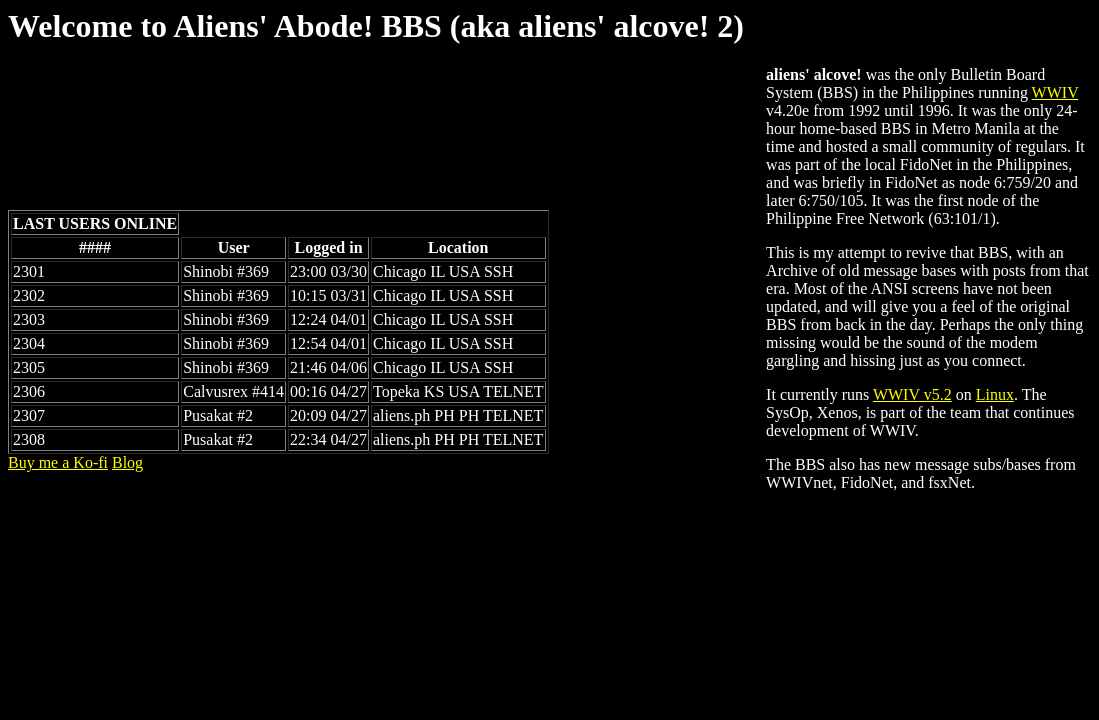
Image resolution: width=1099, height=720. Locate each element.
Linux (995, 394)
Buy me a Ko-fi (58, 462)
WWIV (1055, 92)
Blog (127, 462)
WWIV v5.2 (912, 394)
